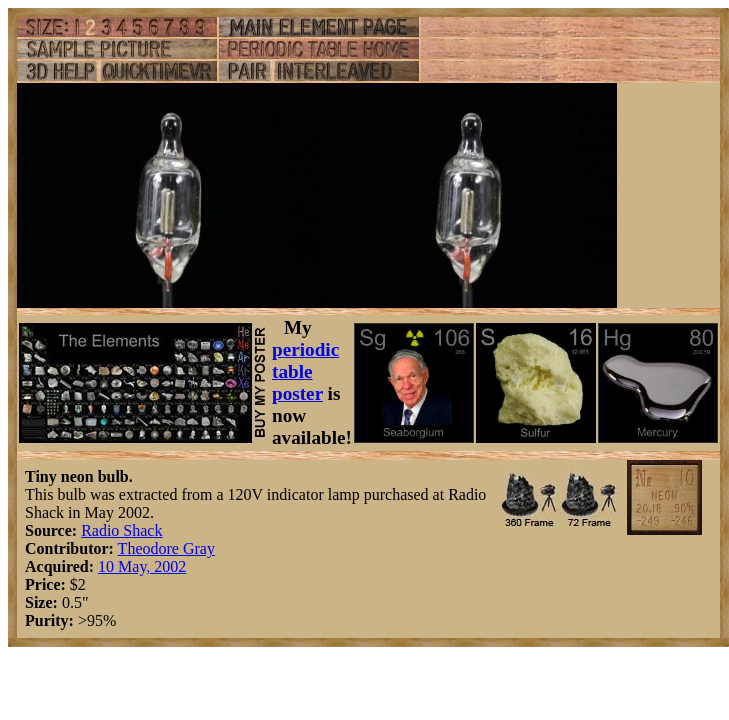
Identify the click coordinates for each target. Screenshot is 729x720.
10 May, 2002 (142, 566)
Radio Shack (121, 530)
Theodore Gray (166, 548)
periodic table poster (305, 371)
